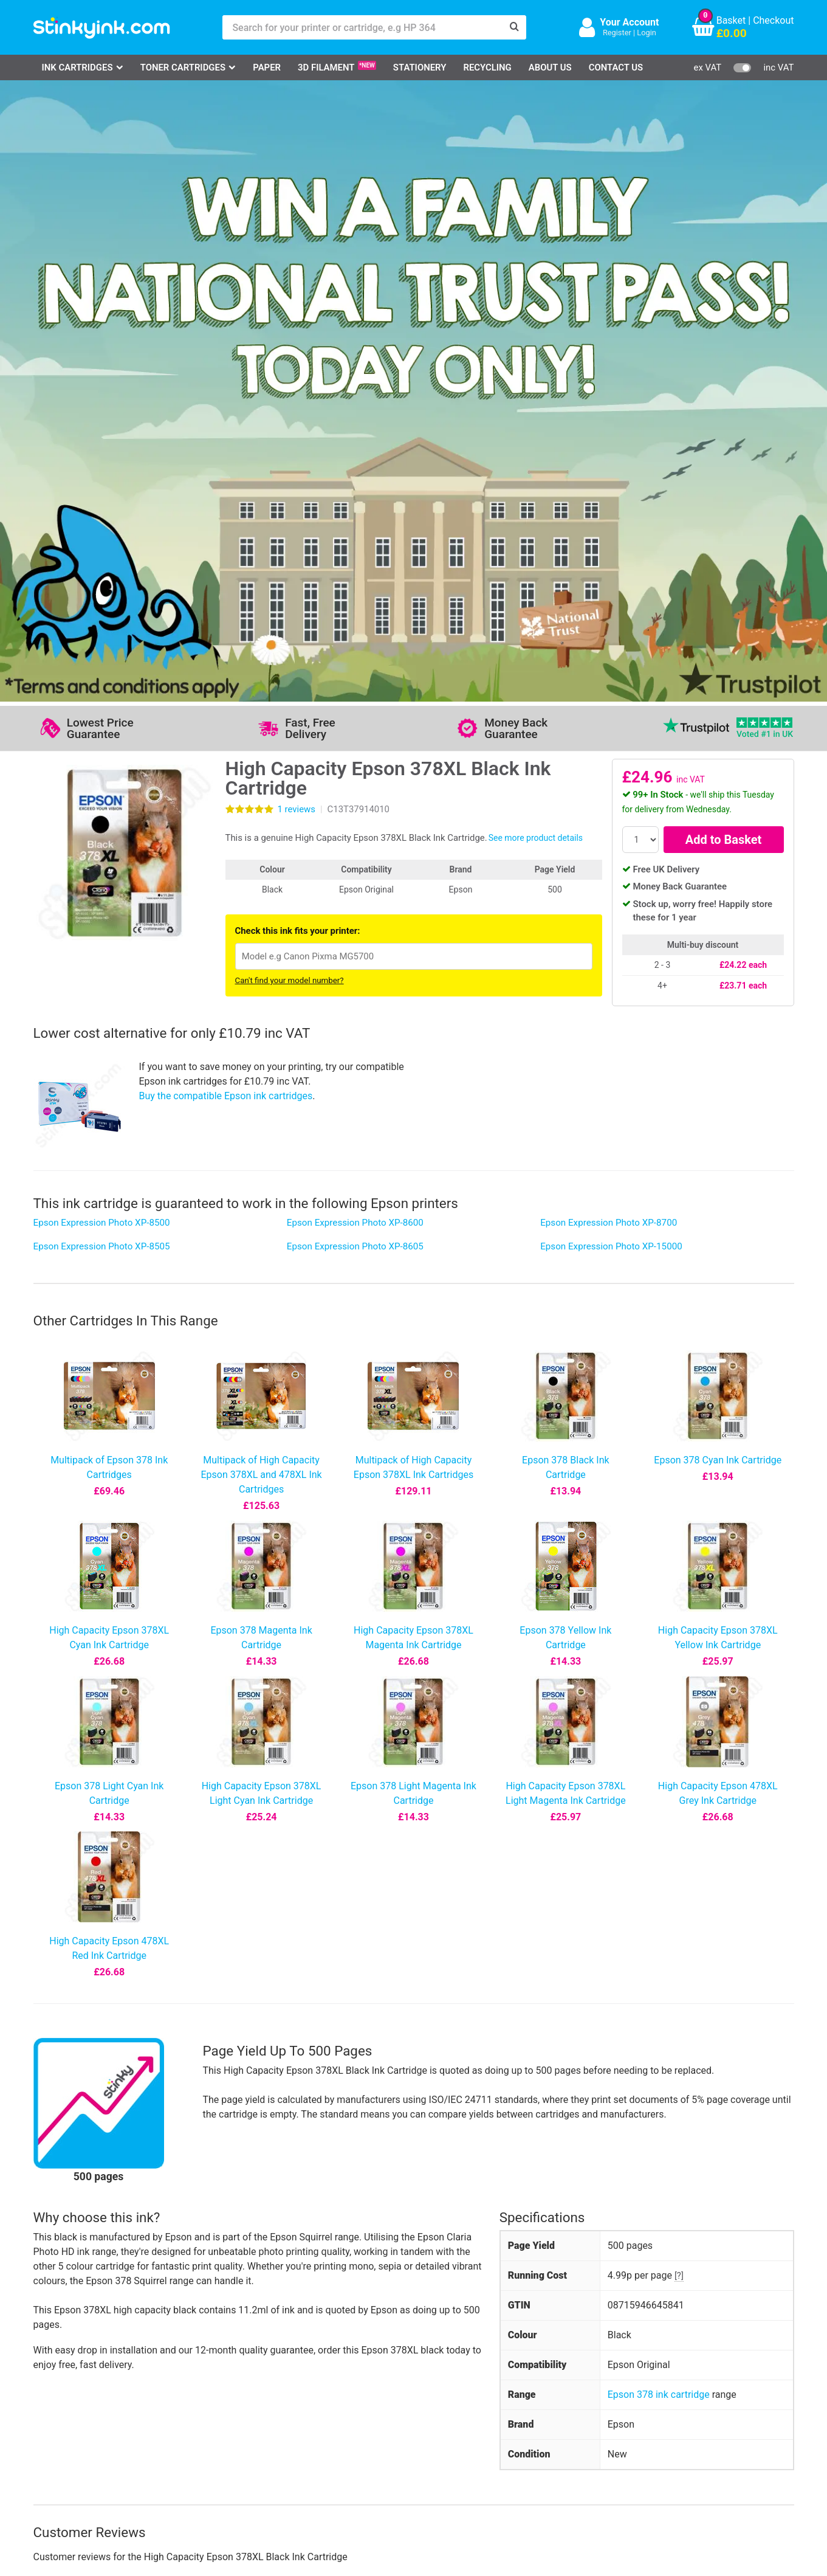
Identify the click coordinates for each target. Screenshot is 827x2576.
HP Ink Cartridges (86, 2374)
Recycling (487, 67)
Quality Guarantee (320, 2409)
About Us (550, 67)
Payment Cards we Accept (445, 2428)
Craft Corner (182, 2445)
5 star (48, 1973)
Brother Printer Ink (87, 2428)
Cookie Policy (311, 2445)
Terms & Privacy (317, 2428)
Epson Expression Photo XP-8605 (355, 635)
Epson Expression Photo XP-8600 (355, 612)
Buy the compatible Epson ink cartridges (226, 485)
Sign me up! (577, 2394)
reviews (296, 198)
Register (617, 32)
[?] (679, 1664)
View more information (350, 2159)
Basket (731, 20)
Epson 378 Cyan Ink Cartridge (717, 849)
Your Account (629, 22)
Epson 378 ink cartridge (659, 1783)
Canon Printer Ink (85, 2392)
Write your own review (290, 2017)
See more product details (536, 227)
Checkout (773, 20)
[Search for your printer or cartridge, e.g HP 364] (362, 27)
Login (646, 32)
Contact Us (616, 67)
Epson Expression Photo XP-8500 (101, 612)
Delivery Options (423, 2374)
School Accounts (424, 2409)
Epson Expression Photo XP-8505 (101, 635)
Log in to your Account (204, 2374)
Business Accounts (429, 2392)
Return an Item (187, 2409)
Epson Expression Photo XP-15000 (611, 635)
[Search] (514, 27)
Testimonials (309, 2392)
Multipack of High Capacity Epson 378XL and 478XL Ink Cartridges (261, 863)
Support (299, 2374)
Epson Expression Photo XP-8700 (608, 612)
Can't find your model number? (289, 370)
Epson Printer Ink (85, 2409)
